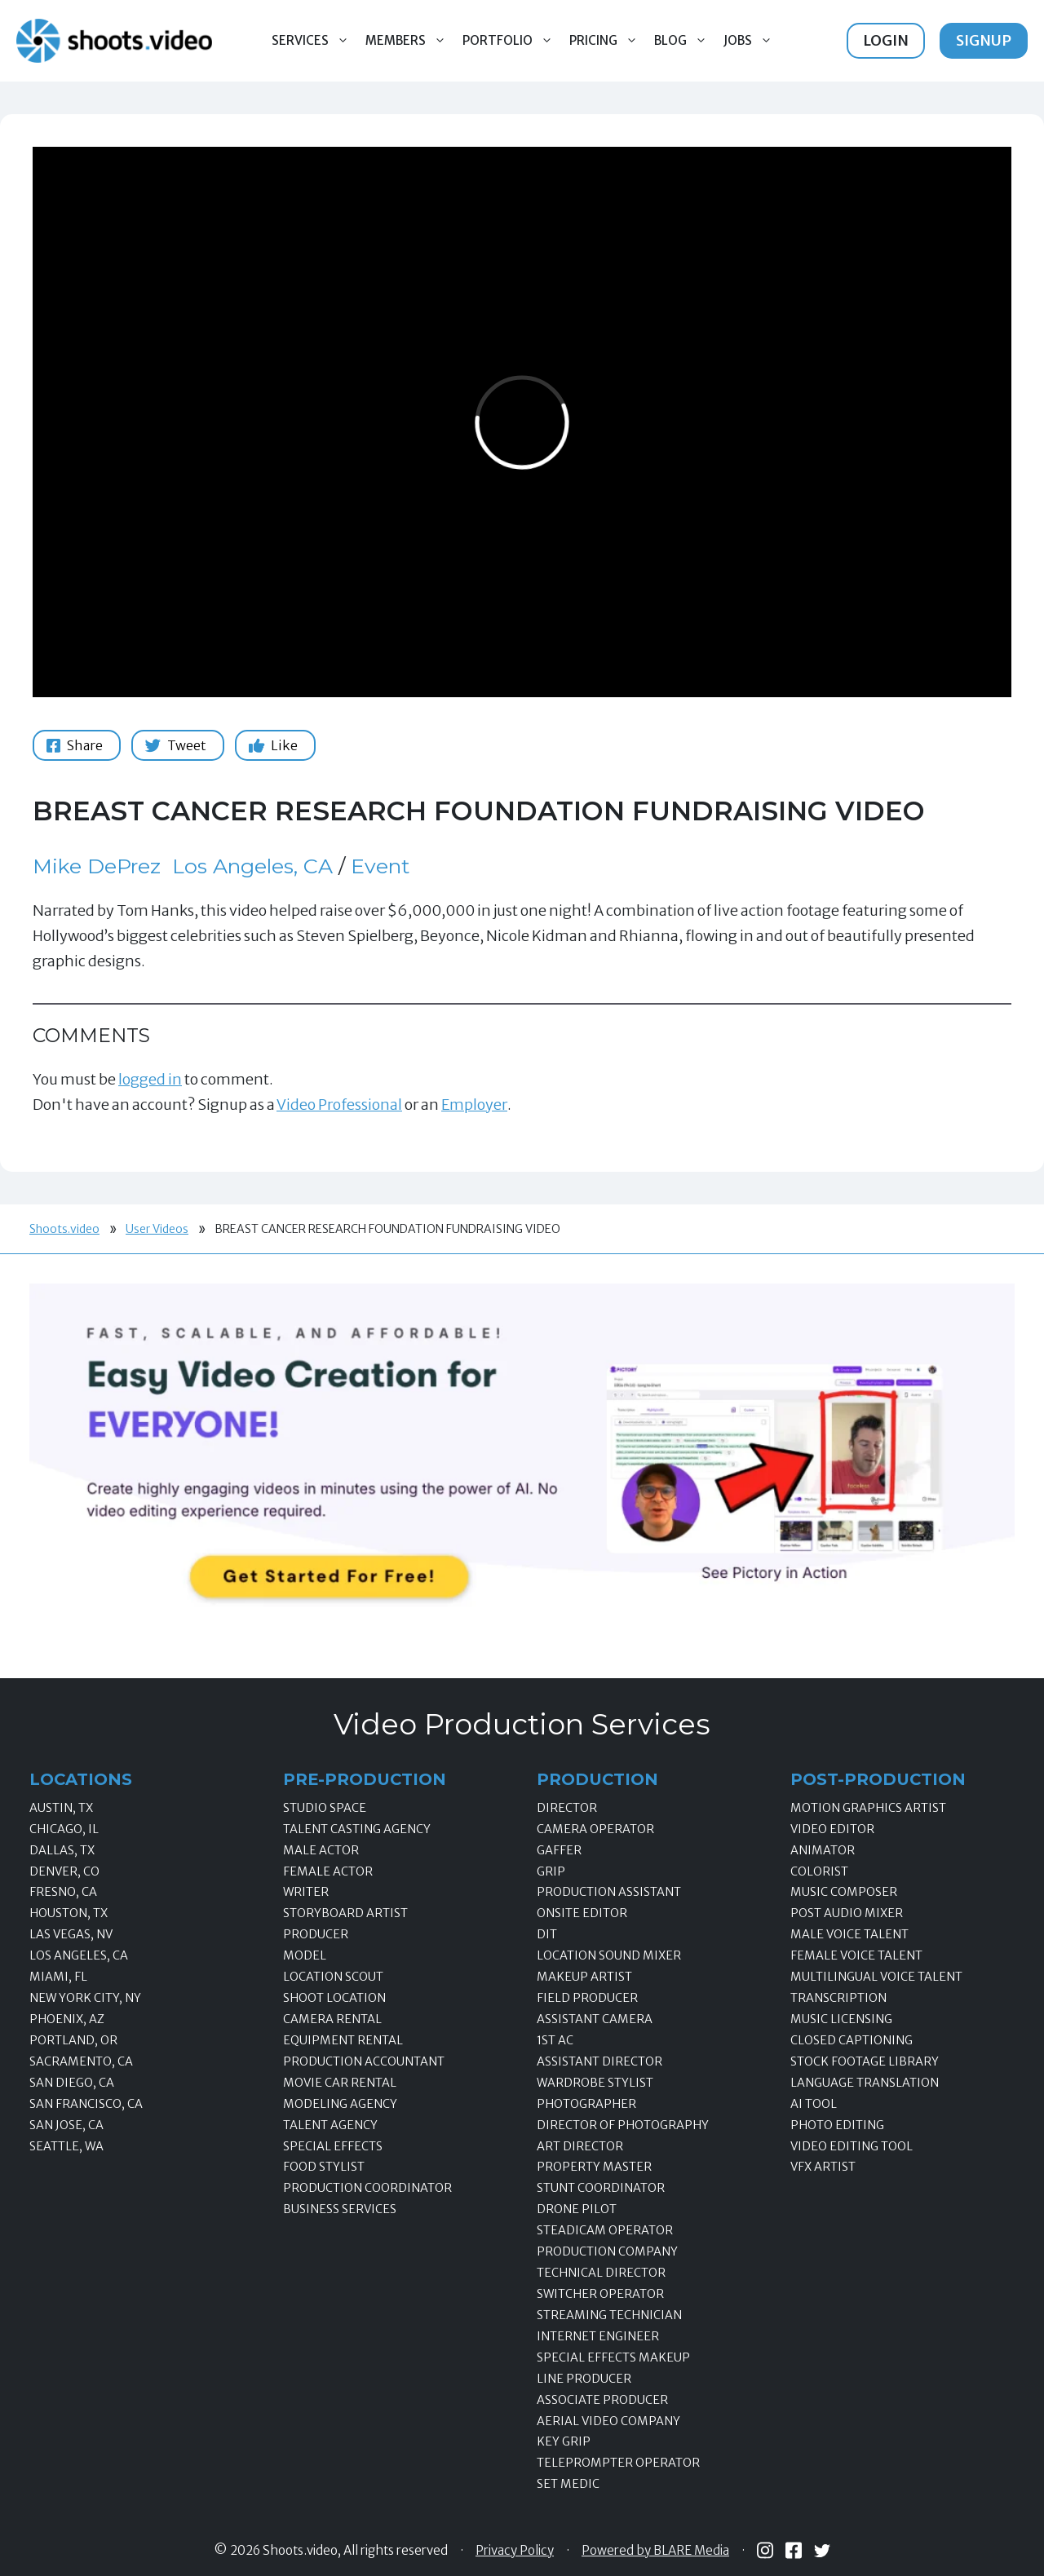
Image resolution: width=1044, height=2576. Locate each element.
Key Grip (564, 2441)
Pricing (607, 40)
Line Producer (584, 2378)
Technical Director (601, 2272)
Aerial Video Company (608, 2421)
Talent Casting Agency (357, 1829)
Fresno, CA (63, 1892)
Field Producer (587, 1998)
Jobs (752, 40)
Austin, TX (61, 1808)
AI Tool (813, 2104)
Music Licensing (841, 2019)
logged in (150, 1079)
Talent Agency (330, 2125)
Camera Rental (332, 2019)
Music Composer (843, 1892)
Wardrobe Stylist (595, 2082)
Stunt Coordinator (601, 2188)
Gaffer (559, 1850)
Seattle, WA (66, 2146)
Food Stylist (324, 2166)
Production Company (607, 2251)
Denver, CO (64, 1871)
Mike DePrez (97, 866)
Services (314, 40)
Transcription (838, 1998)
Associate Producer (602, 2400)
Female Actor (328, 1871)
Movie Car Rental (339, 2082)
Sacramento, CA (81, 2061)
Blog (684, 40)
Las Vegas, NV (71, 1934)
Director (567, 1808)
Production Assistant (609, 1892)
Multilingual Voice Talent (876, 1976)
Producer (315, 1934)
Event (380, 866)
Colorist (819, 1871)
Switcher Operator (600, 2294)
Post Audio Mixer (846, 1913)
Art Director (580, 2146)
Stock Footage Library (864, 2061)
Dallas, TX (62, 1850)
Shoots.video (64, 1229)
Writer (306, 1892)
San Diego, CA (71, 2082)
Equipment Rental (343, 2040)
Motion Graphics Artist (868, 1808)
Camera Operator (595, 1829)
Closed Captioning (851, 2040)
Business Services (339, 2209)
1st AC (555, 2040)
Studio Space (324, 1808)
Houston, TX (68, 1913)
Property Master (594, 2166)
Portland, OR (73, 2040)
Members (409, 40)
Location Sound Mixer (609, 1955)
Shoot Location (334, 1998)
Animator (822, 1850)
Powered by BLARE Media (655, 2550)
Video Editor (832, 1829)
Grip (551, 1871)
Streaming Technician (609, 2315)
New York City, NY (85, 1998)
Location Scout (333, 1976)
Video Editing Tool (851, 2146)
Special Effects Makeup (613, 2357)
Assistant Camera (594, 2019)
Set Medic (568, 2484)
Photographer (586, 2104)
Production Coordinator (367, 2188)
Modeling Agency (340, 2104)
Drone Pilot (577, 2209)
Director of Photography (623, 2125)
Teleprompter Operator (618, 2462)
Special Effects (333, 2146)
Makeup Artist (584, 1976)
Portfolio (511, 40)
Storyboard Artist (345, 1913)
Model (304, 1955)
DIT (547, 1934)
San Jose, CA (66, 2125)
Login (886, 40)
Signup (983, 40)
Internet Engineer (598, 2336)
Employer (474, 1104)
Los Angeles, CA (252, 866)
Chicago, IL (64, 1829)
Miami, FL (58, 1976)
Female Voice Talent (856, 1955)
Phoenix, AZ (66, 2019)
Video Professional (339, 1104)
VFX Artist (823, 2166)
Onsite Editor (582, 1913)
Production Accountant (364, 2061)
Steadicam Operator (605, 2230)
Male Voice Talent (849, 1934)
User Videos (157, 1229)
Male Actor (321, 1850)
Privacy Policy (515, 2550)
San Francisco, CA (86, 2104)
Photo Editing (837, 2125)
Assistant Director (599, 2061)
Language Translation (864, 2082)
